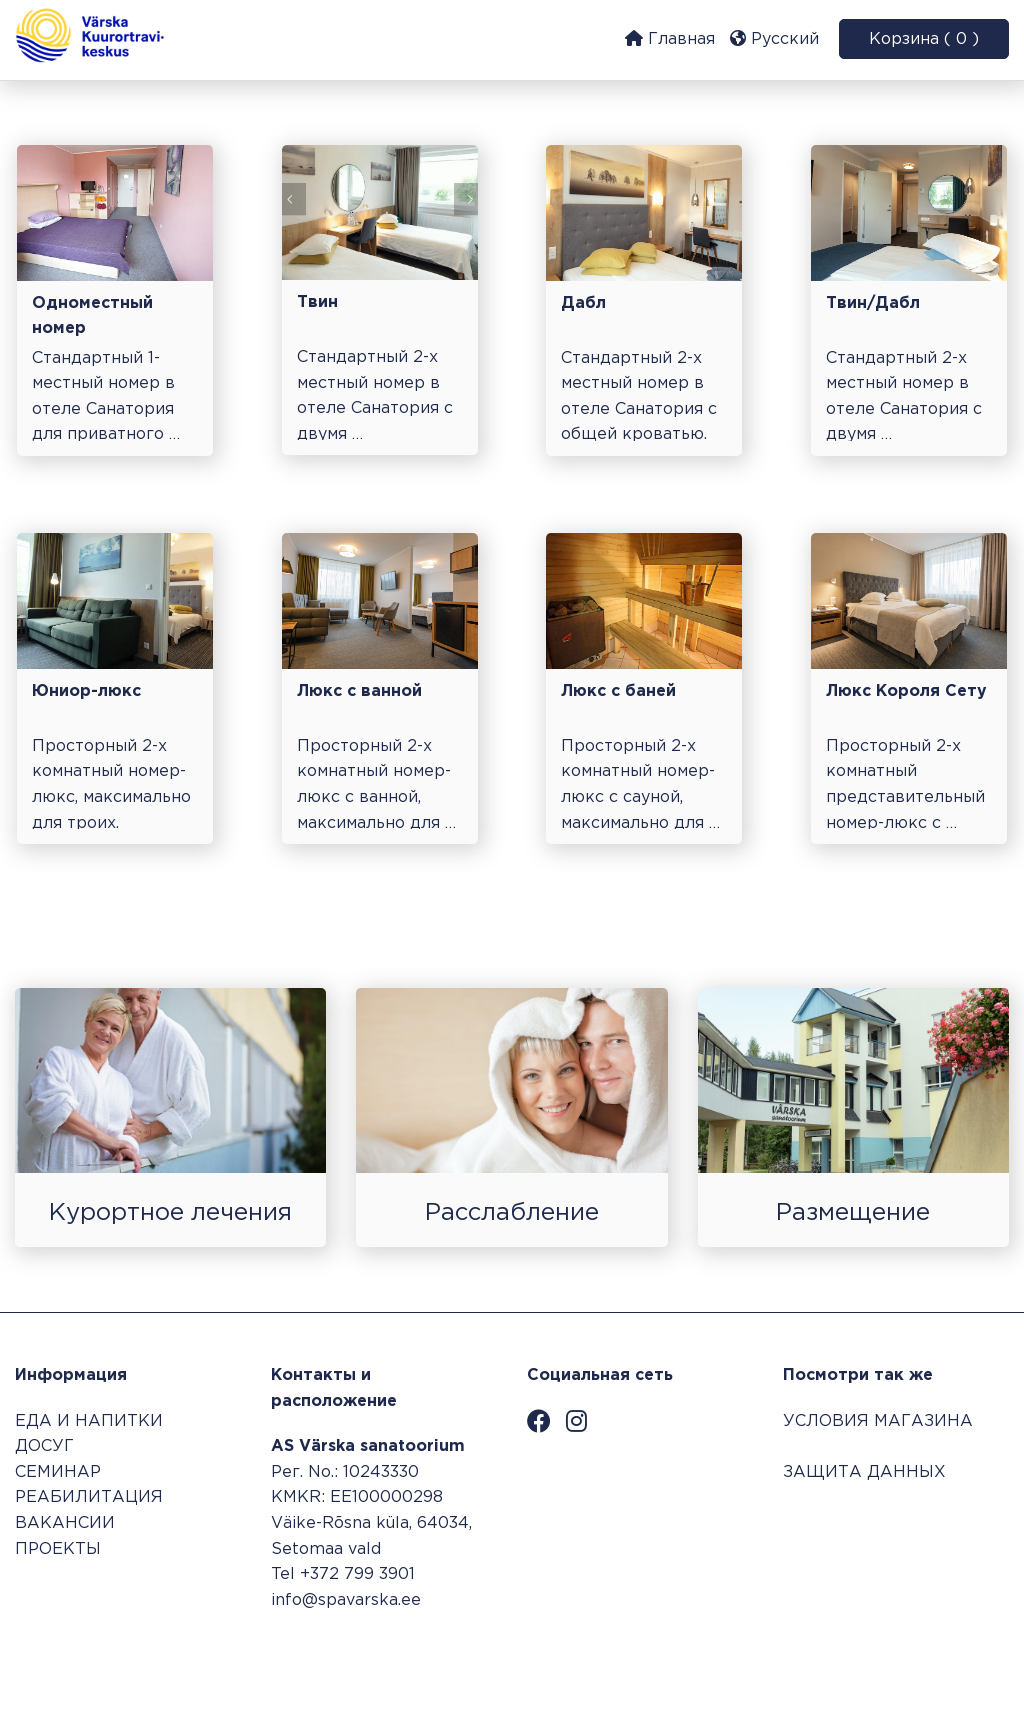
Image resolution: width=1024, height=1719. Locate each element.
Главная (670, 38)
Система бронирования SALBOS (874, 1655)
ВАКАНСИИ (65, 1523)
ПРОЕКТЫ (58, 1549)
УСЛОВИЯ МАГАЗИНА (878, 1421)
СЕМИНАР (58, 1472)
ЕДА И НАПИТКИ (89, 1421)
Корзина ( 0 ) (924, 39)
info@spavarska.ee (346, 1600)
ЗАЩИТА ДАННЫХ (864, 1472)
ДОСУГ (44, 1446)
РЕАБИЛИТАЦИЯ (89, 1497)
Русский (774, 38)
